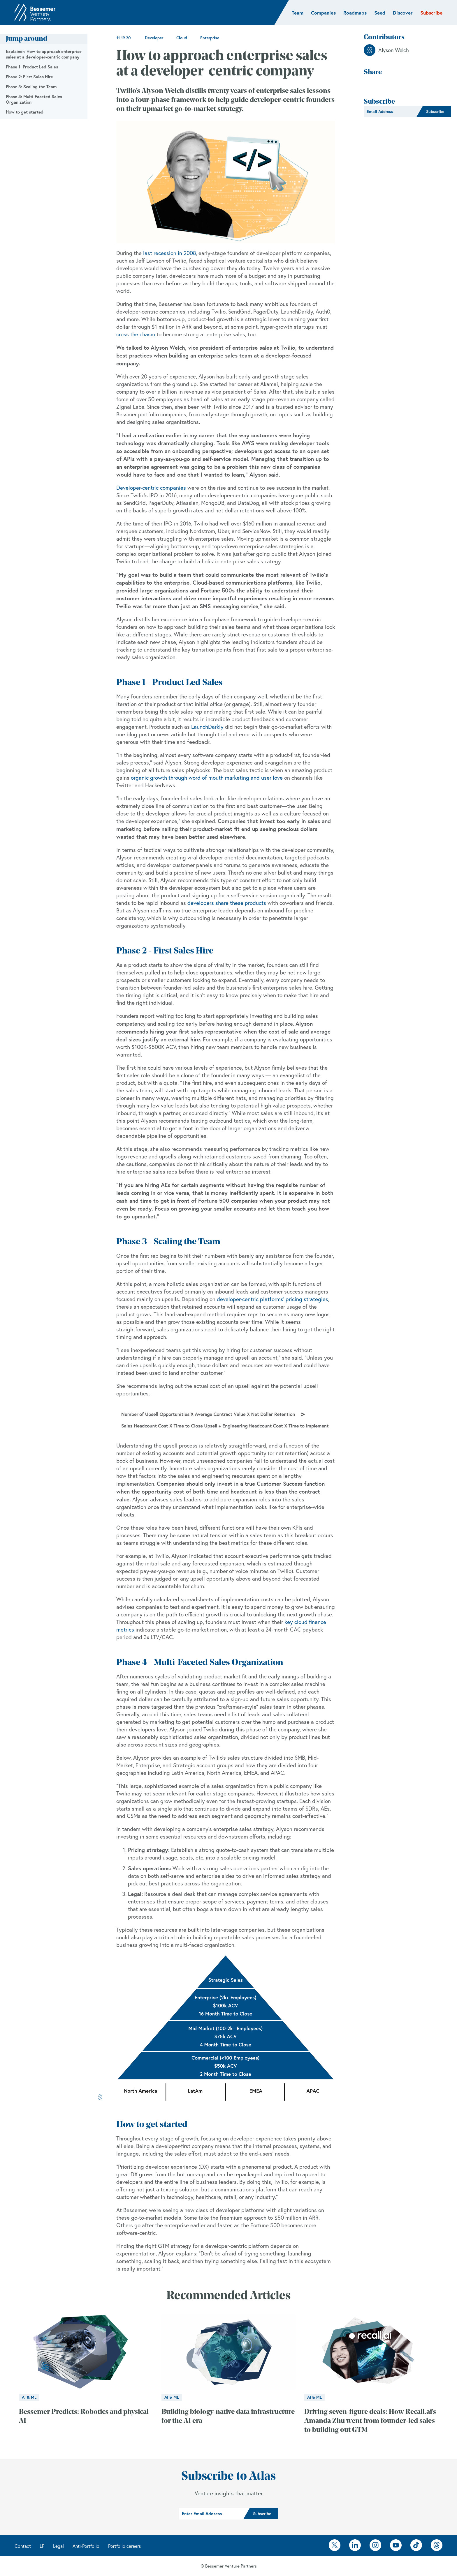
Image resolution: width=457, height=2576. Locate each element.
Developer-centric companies (151, 487)
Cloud (181, 37)
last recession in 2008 (169, 253)
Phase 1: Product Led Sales (32, 67)
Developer (154, 37)
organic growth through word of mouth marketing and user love (207, 777)
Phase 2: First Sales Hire (29, 76)
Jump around (26, 39)
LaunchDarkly (207, 726)
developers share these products (226, 902)
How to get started (24, 112)
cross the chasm (135, 334)
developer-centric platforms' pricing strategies (272, 1299)
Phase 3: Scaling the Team (31, 86)
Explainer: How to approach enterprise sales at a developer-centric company (44, 54)
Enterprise (209, 37)
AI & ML (29, 2397)
